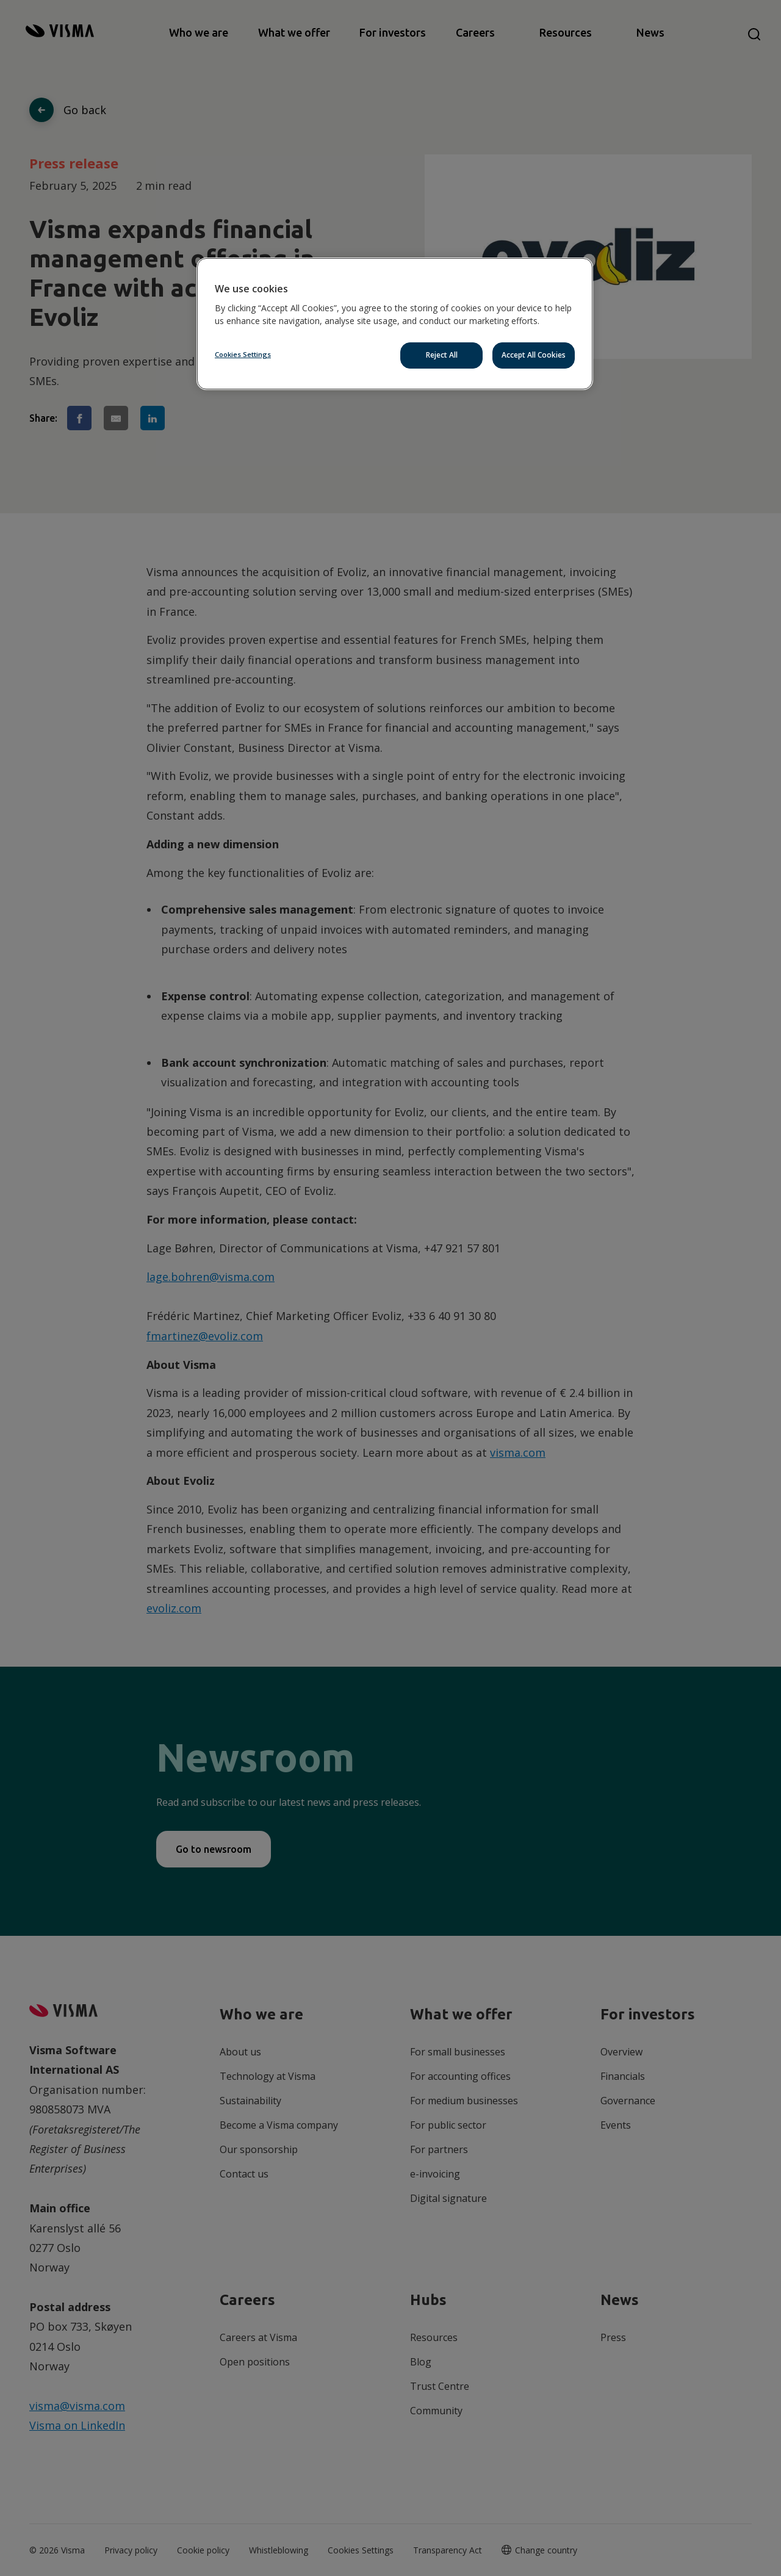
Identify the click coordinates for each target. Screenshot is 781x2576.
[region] (394, 324)
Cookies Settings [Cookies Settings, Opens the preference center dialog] (243, 354)
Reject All (442, 355)
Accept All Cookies (534, 355)
